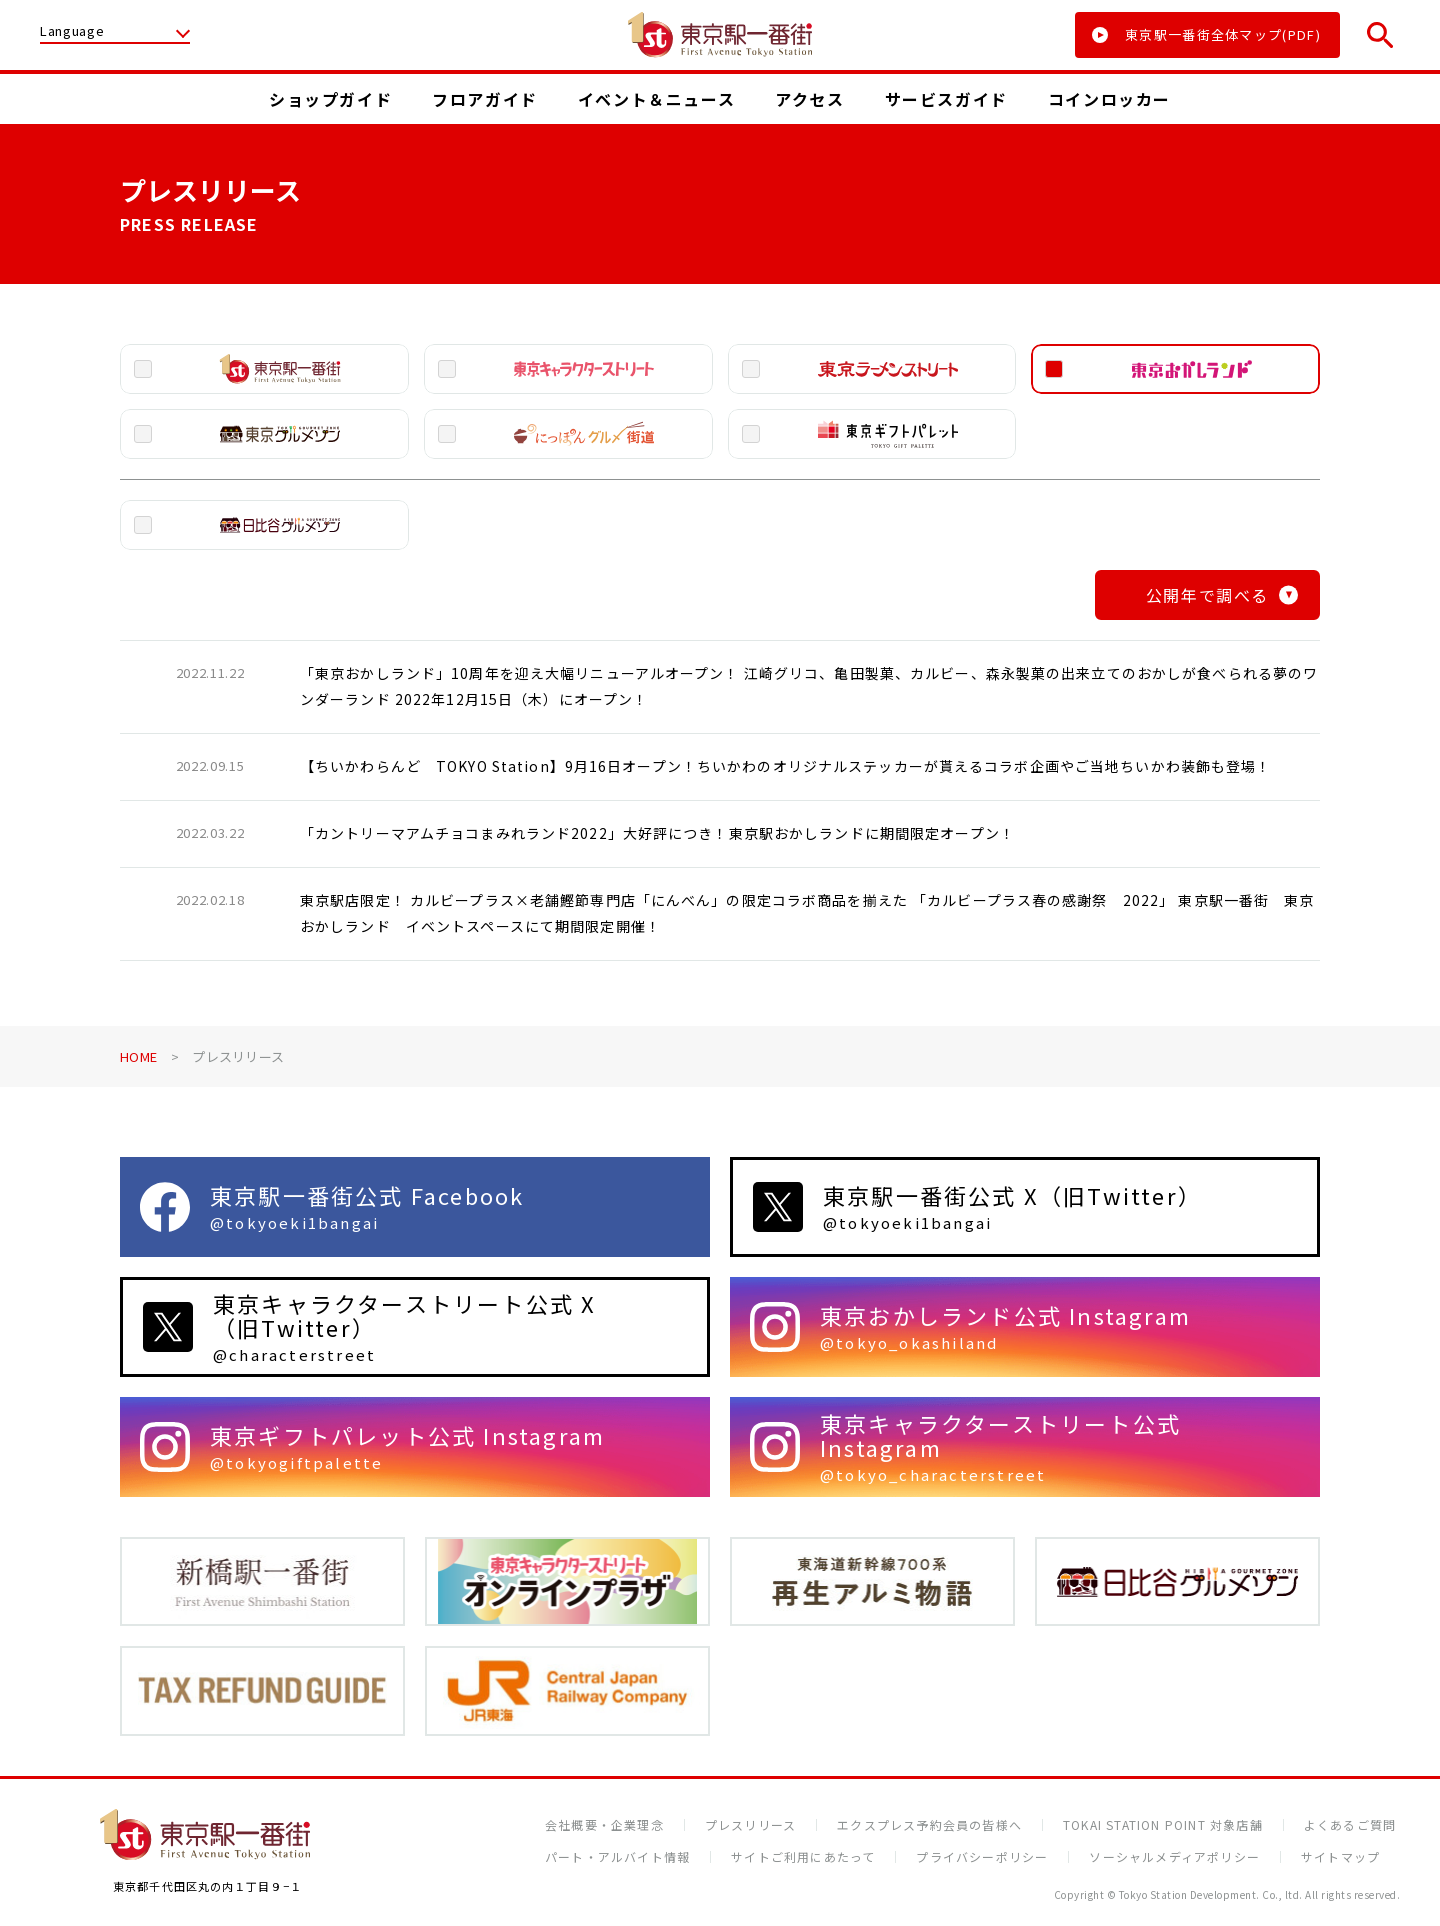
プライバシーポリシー (982, 1857)
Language (72, 32)
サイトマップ (1340, 1857)
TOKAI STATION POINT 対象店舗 (1163, 1825)
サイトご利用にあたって (803, 1857)
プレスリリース (750, 1825)
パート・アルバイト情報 (617, 1857)
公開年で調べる (1222, 595)
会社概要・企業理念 (604, 1825)
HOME (138, 1056)
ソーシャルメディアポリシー (1174, 1857)
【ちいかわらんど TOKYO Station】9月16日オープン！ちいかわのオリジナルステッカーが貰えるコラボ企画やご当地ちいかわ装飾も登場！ (786, 766)
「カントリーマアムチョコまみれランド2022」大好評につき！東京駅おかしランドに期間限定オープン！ (657, 833)
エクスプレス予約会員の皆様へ (929, 1825)
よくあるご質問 (1350, 1825)
